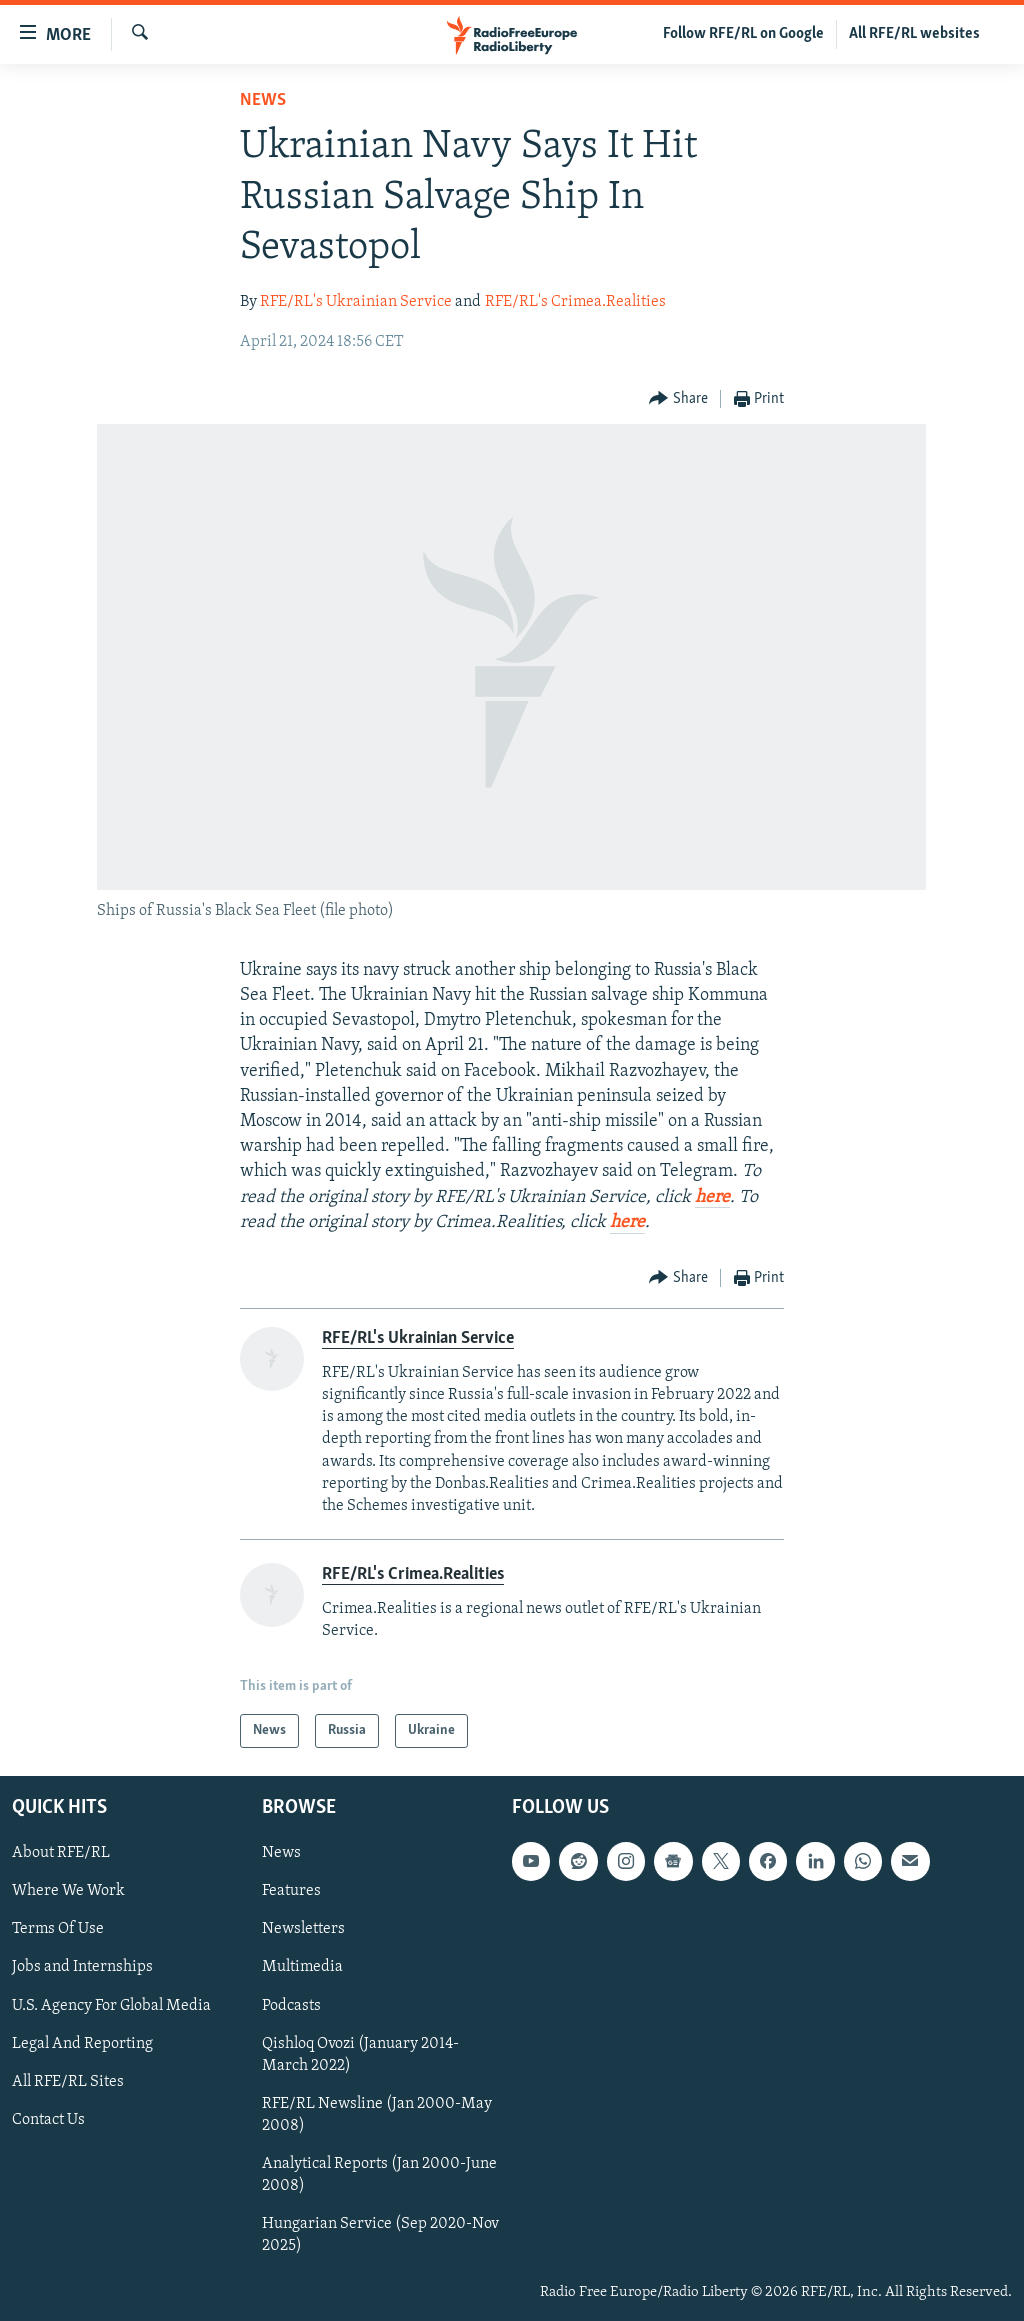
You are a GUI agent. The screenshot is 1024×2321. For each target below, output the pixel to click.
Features (291, 1891)
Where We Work (68, 1891)
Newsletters (303, 1929)
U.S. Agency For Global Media (111, 2006)
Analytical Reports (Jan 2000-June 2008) (379, 2175)
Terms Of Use (58, 1929)
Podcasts (291, 2006)
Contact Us (48, 2120)
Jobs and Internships (82, 1968)
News (263, 100)
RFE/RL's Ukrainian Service (356, 302)
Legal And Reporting (82, 2044)
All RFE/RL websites (914, 34)
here (712, 1197)
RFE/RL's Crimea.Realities (575, 302)
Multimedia (302, 1968)
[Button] (678, 399)
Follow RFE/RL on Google (743, 34)
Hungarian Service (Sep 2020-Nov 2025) (380, 2235)
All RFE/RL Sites (68, 2082)
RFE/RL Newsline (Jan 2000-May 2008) (377, 2115)
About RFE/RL (61, 1853)
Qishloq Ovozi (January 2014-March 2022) (360, 2055)
